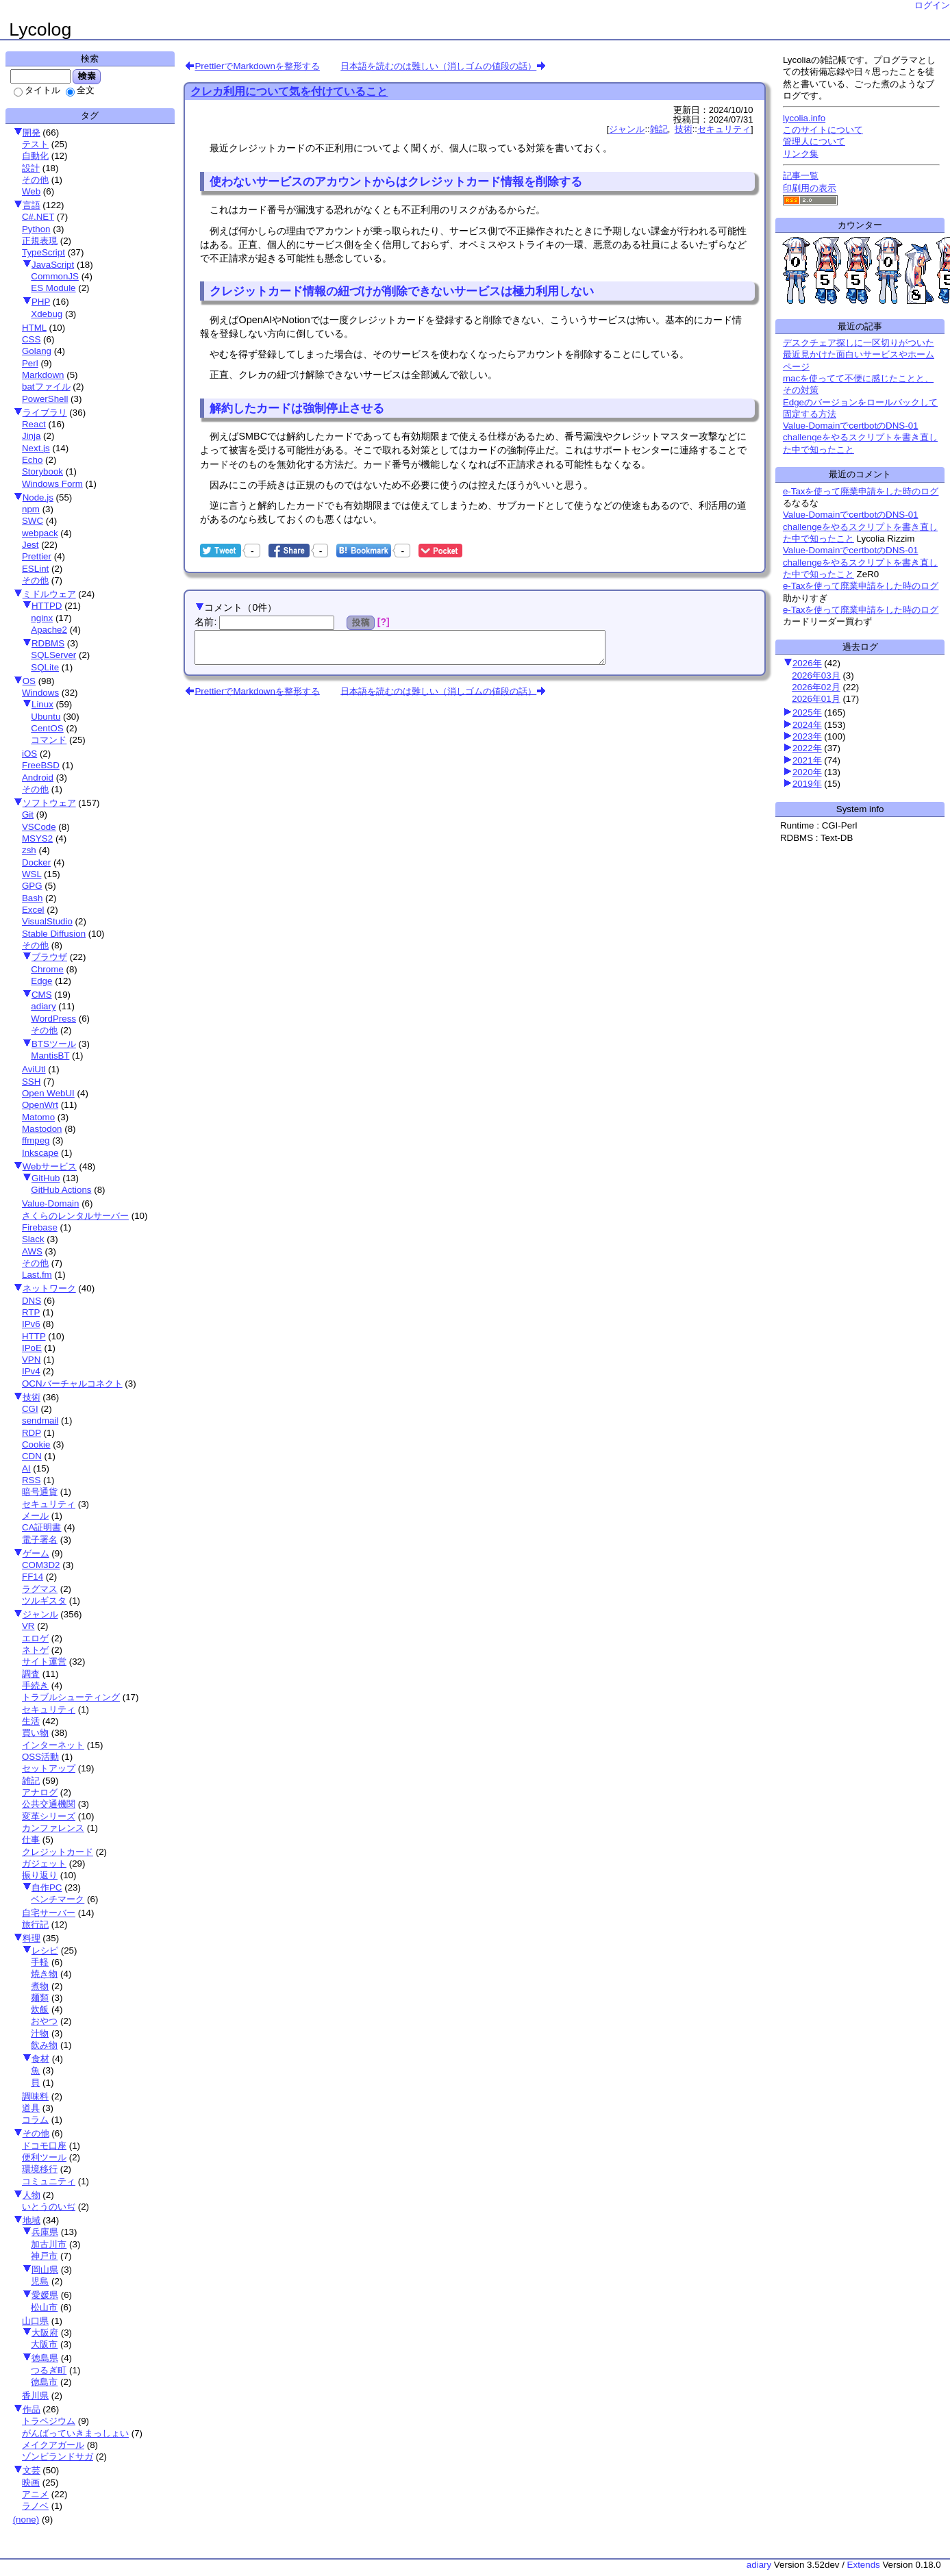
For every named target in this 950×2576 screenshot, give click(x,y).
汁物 (40, 2033)
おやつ (44, 2021)
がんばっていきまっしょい (75, 2433)
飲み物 (44, 2045)
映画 (31, 2482)
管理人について (814, 141)
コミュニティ (48, 2181)
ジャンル (40, 1614)
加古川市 (48, 2244)
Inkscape (40, 1153)
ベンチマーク (57, 1899)
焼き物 (44, 1974)
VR (28, 1626)
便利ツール (44, 2157)
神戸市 (44, 2256)
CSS (31, 339)
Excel (33, 910)
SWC (32, 521)
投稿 (360, 622)
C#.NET (38, 217)
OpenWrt (40, 1105)
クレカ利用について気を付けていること (289, 91)
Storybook (42, 471)
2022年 (807, 748)
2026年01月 (816, 699)
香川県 (35, 2395)
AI (26, 1468)
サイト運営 (44, 1661)
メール (35, 1516)
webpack (40, 533)
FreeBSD (41, 765)
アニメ (35, 2494)
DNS (31, 1301)
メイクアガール (53, 2445)
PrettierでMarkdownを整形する (257, 66)
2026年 (807, 663)
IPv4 (31, 1371)
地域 (31, 2220)
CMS (42, 994)
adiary (43, 1006)
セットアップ (48, 1768)
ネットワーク (49, 1288)
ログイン (932, 5)
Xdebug (46, 314)
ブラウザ (49, 957)
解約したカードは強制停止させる (297, 408)
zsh (29, 850)
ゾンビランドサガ (57, 2456)
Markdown (43, 375)
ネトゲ (35, 1650)
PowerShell (45, 399)
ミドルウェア (49, 594)
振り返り (40, 1875)
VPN (31, 1359)
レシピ (45, 1950)
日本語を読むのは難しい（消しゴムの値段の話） (438, 66)
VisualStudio (47, 921)
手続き (35, 1685)
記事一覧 (800, 176)
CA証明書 (42, 1527)
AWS (32, 1251)
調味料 (35, 2096)
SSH (31, 1081)
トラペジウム (48, 2421)
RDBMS (48, 643)
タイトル (37, 90)
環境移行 (40, 2169)
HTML (34, 328)
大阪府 (45, 2332)
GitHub (46, 1178)
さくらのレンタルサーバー (75, 1216)
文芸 (31, 2470)
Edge (41, 981)
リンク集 (800, 154)
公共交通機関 (48, 1804)
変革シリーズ (48, 1816)
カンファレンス (53, 1828)
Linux (42, 704)
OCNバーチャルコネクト (72, 1383)
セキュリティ (48, 1504)
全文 (80, 90)
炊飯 (40, 2009)
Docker (36, 862)
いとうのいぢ (48, 2206)
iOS (29, 753)
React (34, 424)
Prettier (36, 556)
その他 (35, 180)
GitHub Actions (61, 1190)
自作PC (47, 1887)
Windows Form (52, 484)
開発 (31, 132)
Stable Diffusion (54, 934)
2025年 (807, 712)
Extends (863, 2565)
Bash (32, 898)
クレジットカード (57, 1852)
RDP (31, 1433)
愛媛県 (45, 2295)
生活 (31, 1721)
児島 (40, 2281)
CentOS (47, 728)
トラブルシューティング (71, 1697)
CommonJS (55, 276)
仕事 (31, 1839)
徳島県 (45, 2358)
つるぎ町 (48, 2370)
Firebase (40, 1227)
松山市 (44, 2307)
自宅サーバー (48, 1913)
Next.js (36, 448)
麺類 (40, 1998)
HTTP (34, 1336)
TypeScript (43, 252)
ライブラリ (45, 412)
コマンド (48, 740)
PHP (41, 301)
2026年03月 (816, 675)
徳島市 (44, 2382)
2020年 (807, 772)
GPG (32, 886)
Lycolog (40, 29)
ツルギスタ (44, 1600)
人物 (31, 2195)
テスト (35, 144)
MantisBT (50, 1055)
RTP (31, 1312)
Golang (36, 351)
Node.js (38, 497)
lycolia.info (804, 118)
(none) (26, 2519)
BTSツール (54, 1044)
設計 (31, 168)
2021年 (807, 760)
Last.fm (37, 1275)
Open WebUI (48, 1093)
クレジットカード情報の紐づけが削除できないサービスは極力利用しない (402, 291)
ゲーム (36, 1553)
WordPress (53, 1018)
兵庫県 (45, 2232)
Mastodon (42, 1129)
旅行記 (35, 1924)
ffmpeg (36, 1140)
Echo (32, 460)
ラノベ (35, 2506)
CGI (30, 1409)
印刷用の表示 (809, 188)
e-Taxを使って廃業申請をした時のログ (861, 491)
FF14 (32, 1576)
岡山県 (45, 2269)
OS (29, 681)
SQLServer (53, 655)
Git (28, 814)
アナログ (40, 1792)
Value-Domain (50, 1203)
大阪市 (44, 2344)
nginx (42, 618)
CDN (32, 1456)
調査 (31, 1674)
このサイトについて (823, 130)
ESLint (35, 569)
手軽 (40, 1962)
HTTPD (47, 606)
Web (31, 191)
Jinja (31, 436)
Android (37, 777)
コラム (35, 2119)
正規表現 (40, 241)
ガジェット (44, 1863)
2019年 (807, 784)
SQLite (45, 667)
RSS (31, 1480)
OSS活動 (40, 1757)
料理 (31, 1938)
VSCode (39, 827)
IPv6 (31, 1324)
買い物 (35, 1733)
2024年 (807, 725)
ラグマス (40, 1589)
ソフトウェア (49, 803)
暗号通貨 (40, 1492)
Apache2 (49, 629)
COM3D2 (41, 1565)
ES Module (53, 288)
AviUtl (34, 1069)
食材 (40, 2059)
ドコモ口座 (44, 2146)
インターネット (53, 1745)
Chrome (47, 969)
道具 (31, 2108)
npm (31, 509)
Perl (30, 363)
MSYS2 (37, 838)
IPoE (32, 1348)
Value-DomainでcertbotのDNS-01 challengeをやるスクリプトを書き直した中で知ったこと (860, 437)
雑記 (31, 1781)
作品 (31, 2409)
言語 (31, 205)
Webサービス (50, 1166)
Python (36, 229)
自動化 (35, 156)
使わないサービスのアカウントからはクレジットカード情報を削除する (396, 181)
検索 (86, 76)
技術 (31, 1397)
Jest (30, 545)
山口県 (35, 2321)
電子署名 (40, 1540)
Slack (33, 1239)
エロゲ (35, 1638)
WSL (31, 874)
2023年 (807, 736)
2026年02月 (816, 687)
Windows (40, 692)
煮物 (40, 1986)
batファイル (46, 386)
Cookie (36, 1444)
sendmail (40, 1420)
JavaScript (53, 265)
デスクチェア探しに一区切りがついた (858, 343)
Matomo (38, 1117)
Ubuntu (45, 716)
